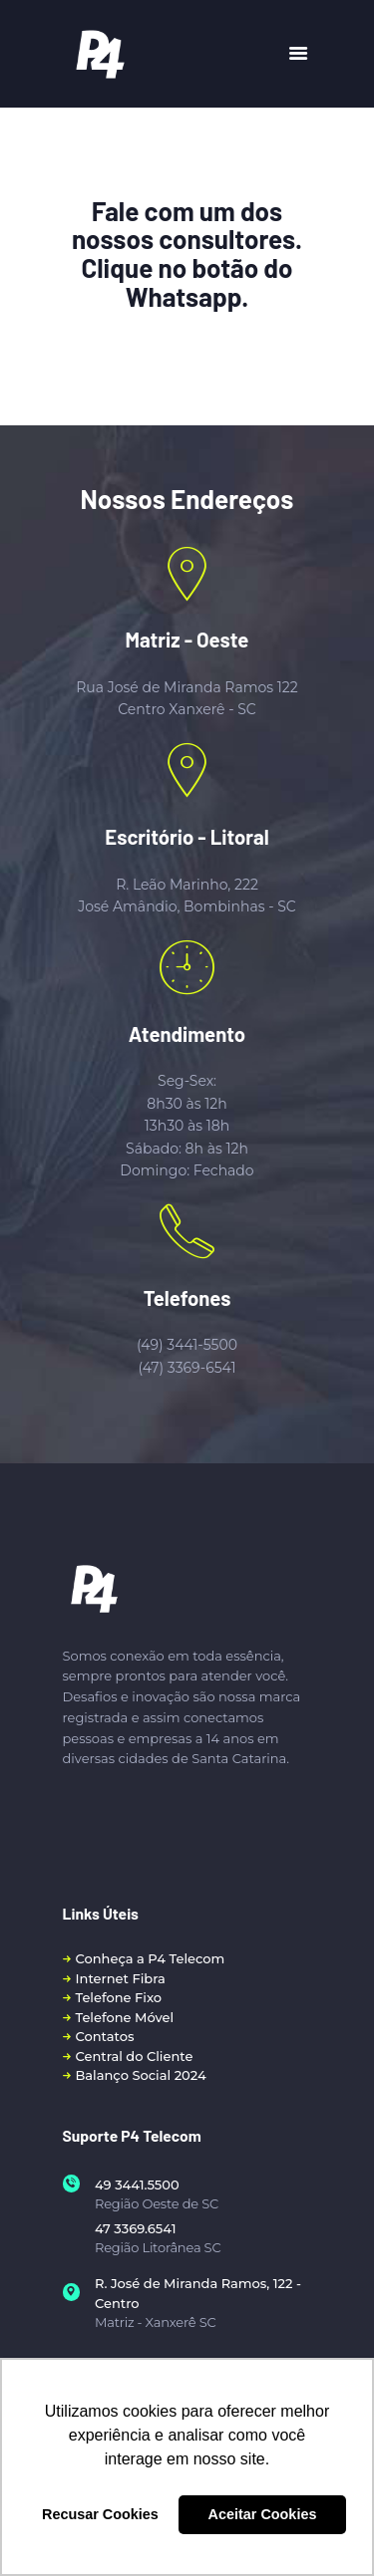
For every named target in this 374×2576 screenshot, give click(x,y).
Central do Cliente (134, 2056)
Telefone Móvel (125, 2017)
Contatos (105, 2036)
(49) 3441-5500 (187, 1345)
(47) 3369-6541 (186, 1368)
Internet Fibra (121, 1978)
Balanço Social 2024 (141, 2075)
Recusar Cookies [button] (100, 2514)
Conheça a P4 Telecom (150, 1958)
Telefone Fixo (119, 1997)
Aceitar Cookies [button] (262, 2514)
